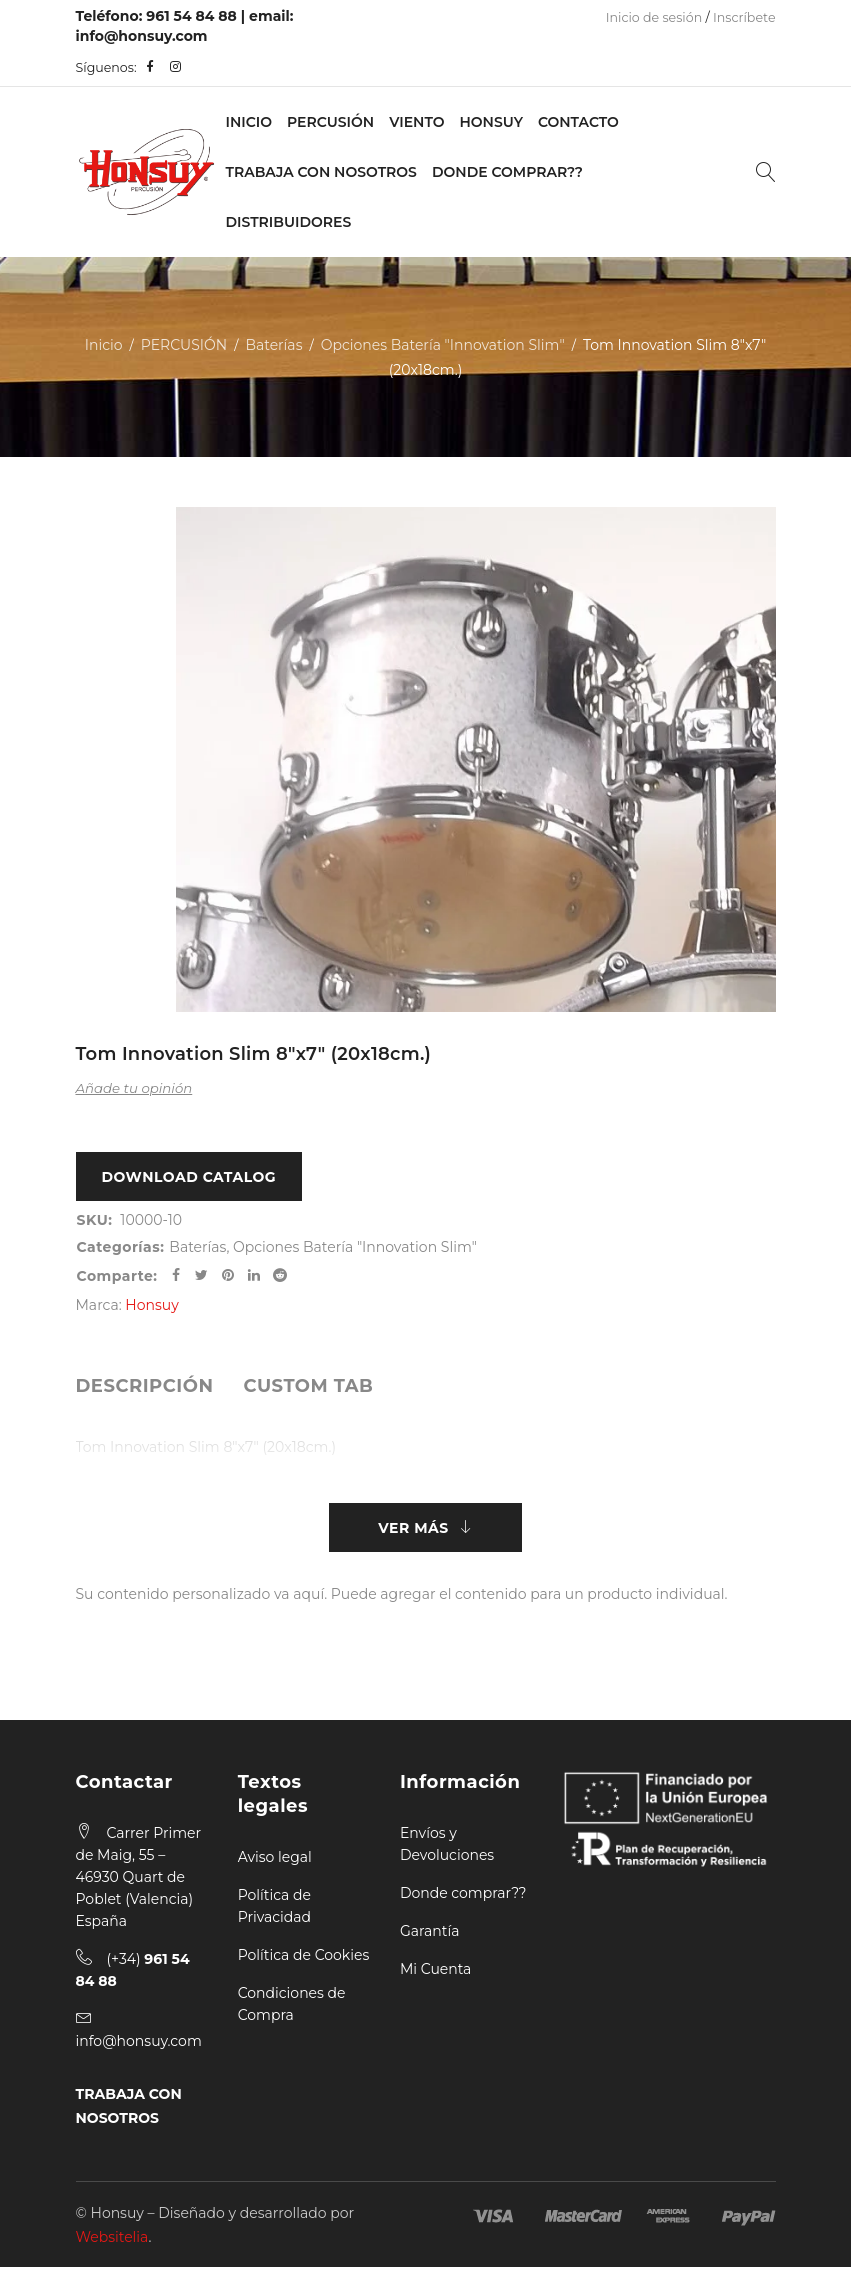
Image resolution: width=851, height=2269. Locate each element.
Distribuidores (289, 222)
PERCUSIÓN (330, 122)
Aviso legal (275, 1859)
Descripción (145, 1387)
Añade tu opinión (134, 1088)
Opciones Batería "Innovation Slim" (443, 345)
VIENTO (416, 122)
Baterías (273, 345)
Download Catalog (189, 1177)
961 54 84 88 (191, 16)
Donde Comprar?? (507, 172)
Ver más (413, 1529)
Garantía (430, 1933)
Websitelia (112, 2239)
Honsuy (490, 122)
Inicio (249, 122)
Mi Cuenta (435, 1971)
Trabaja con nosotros (321, 172)
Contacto (578, 122)
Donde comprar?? (463, 1895)
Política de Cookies (304, 1957)
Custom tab (308, 1387)
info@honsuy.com (142, 36)
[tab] (145, 1387)
